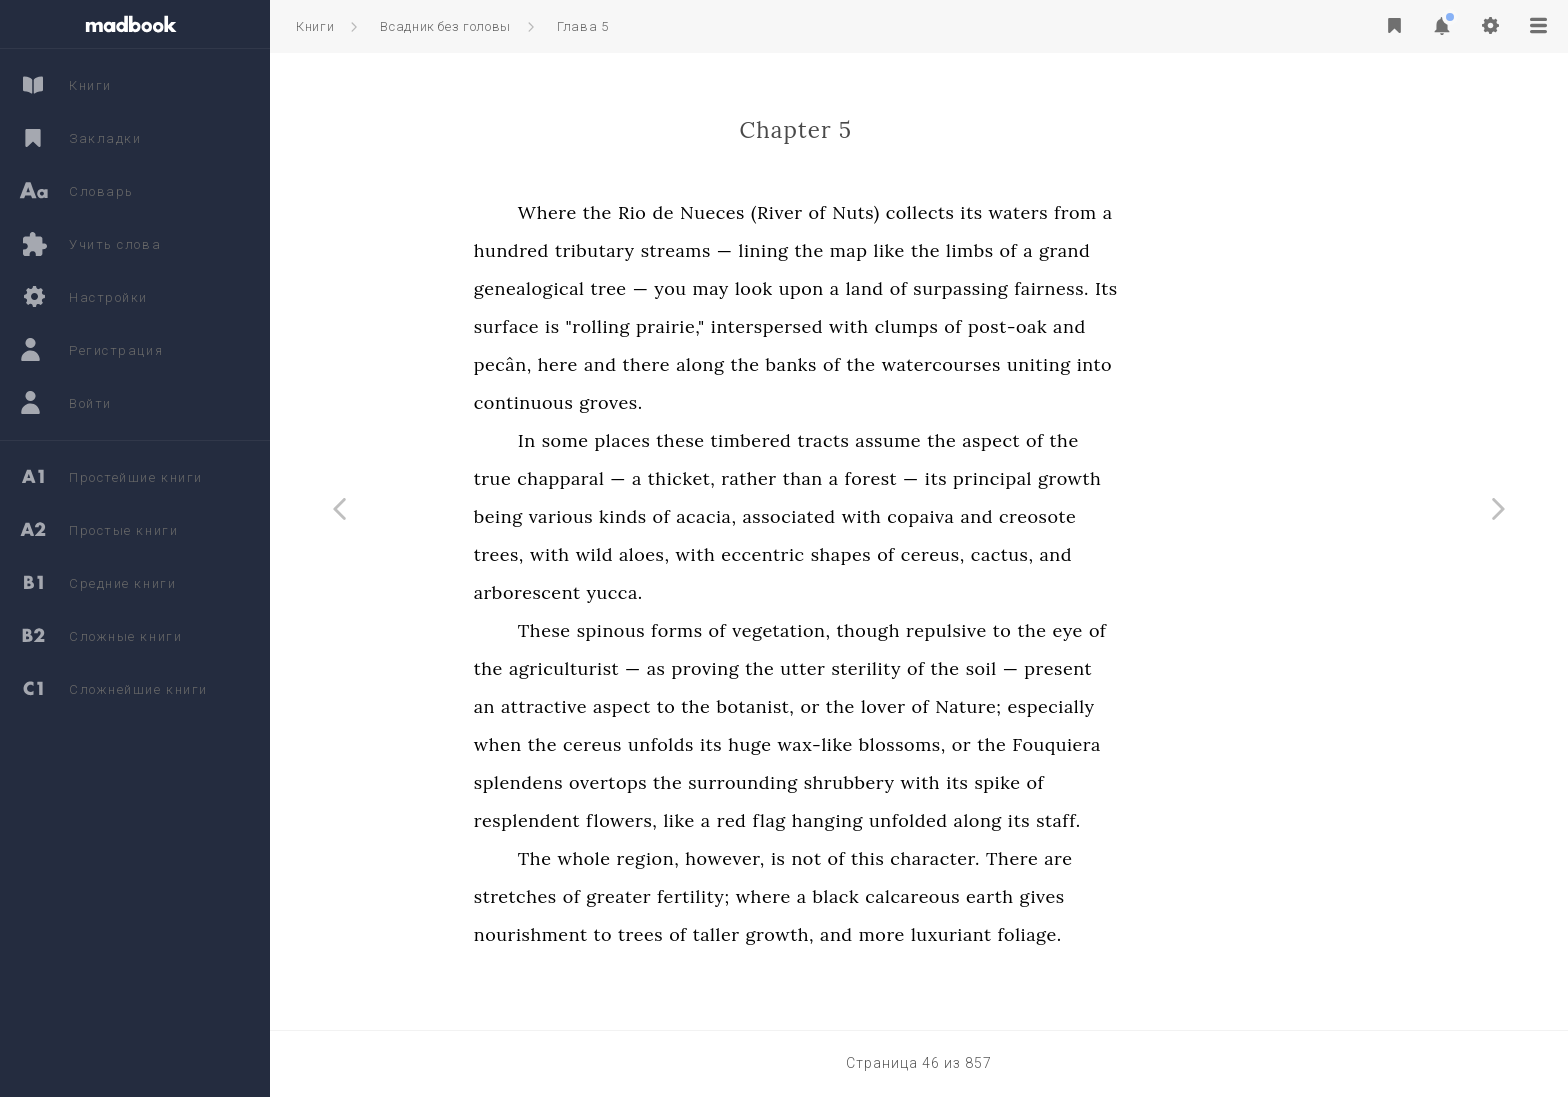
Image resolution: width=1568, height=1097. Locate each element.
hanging (955, 820)
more (1010, 934)
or (938, 706)
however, (853, 858)
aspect (1119, 440)
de (792, 212)
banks (919, 364)
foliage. (1158, 934)
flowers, (749, 820)
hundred (639, 250)
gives (1170, 896)
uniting (1167, 364)
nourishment (659, 934)
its (1100, 212)
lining (892, 250)
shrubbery (977, 782)
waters (1147, 212)
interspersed (895, 326)
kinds (750, 516)
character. (1064, 858)
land (993, 288)
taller (844, 934)
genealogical (657, 288)
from (1203, 212)
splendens (646, 782)
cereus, (1061, 554)
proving (834, 668)
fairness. (1179, 288)
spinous (739, 630)
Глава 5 (583, 26)
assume (1017, 440)
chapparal (688, 478)
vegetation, (909, 630)
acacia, (834, 516)
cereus (720, 744)
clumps (1035, 326)
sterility (995, 668)
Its (1234, 288)
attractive (672, 706)
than (931, 478)
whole (712, 858)
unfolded (1036, 820)
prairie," (798, 326)
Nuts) (983, 212)
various (689, 516)
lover (1011, 706)
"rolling (726, 326)
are (1186, 858)
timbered (879, 440)
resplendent (655, 820)
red (860, 820)
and (1197, 326)
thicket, (809, 478)
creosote (1165, 516)
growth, (908, 934)
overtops (736, 782)
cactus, (1130, 554)
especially (1179, 706)
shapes (969, 554)
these (809, 440)
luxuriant (1079, 934)
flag (897, 820)
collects (1048, 212)
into (1222, 364)
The (663, 858)
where (891, 896)
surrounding (870, 782)
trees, (627, 554)
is (680, 326)
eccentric (890, 554)
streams (804, 250)
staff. (1186, 820)
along (828, 364)
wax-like (943, 744)
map (977, 250)
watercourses (1069, 364)
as (784, 668)
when (626, 744)
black (964, 896)
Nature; (1096, 706)
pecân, (631, 364)
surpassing (1089, 288)
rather (876, 478)
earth (1117, 896)
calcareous (1040, 896)
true (620, 478)
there (775, 364)
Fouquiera (1185, 744)
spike (1126, 782)
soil (1109, 668)
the (725, 212)
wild (722, 554)
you (799, 288)
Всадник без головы (445, 26)
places (751, 440)
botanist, (884, 706)
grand (1192, 250)
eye (1196, 630)
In (655, 440)
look (882, 288)
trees (768, 934)
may (839, 288)
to (1130, 630)
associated (917, 516)
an (612, 706)
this (995, 858)
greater (746, 896)
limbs (1098, 250)
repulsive (1074, 630)
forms (804, 630)
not (935, 858)
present (1187, 668)
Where (675, 212)
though (996, 630)
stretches (643, 896)
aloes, (772, 554)
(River (905, 212)
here (686, 364)
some (693, 440)
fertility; (821, 896)
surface (634, 326)
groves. (739, 402)
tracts (952, 440)
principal (1120, 478)
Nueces (840, 212)
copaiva (1049, 516)
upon (929, 288)
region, (776, 858)
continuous (652, 402)
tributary (723, 250)
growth (1197, 478)
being (626, 516)
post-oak (1135, 326)
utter (931, 668)
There (1140, 858)
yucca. (743, 592)
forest (999, 478)
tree (737, 288)
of (946, 212)
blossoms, (1030, 744)
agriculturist (692, 668)
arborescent (655, 592)
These (672, 630)
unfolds (789, 744)
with (977, 326)
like (1017, 250)
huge (877, 744)
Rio (760, 212)
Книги (315, 26)
